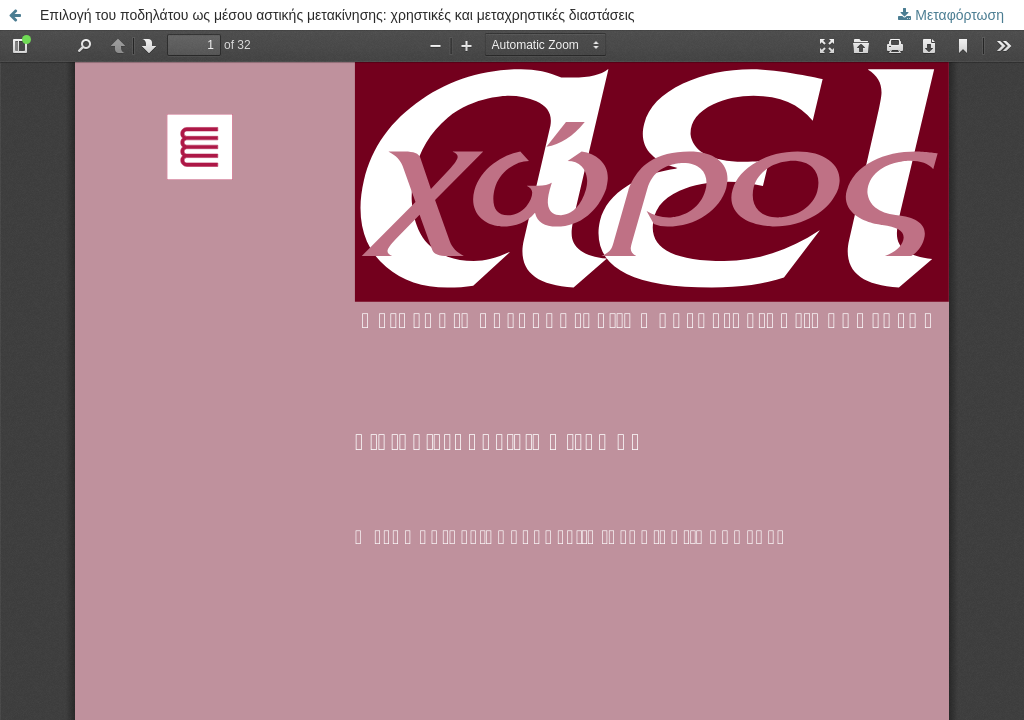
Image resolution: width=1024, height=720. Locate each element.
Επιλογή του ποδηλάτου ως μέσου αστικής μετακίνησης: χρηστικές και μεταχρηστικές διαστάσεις (337, 15)
